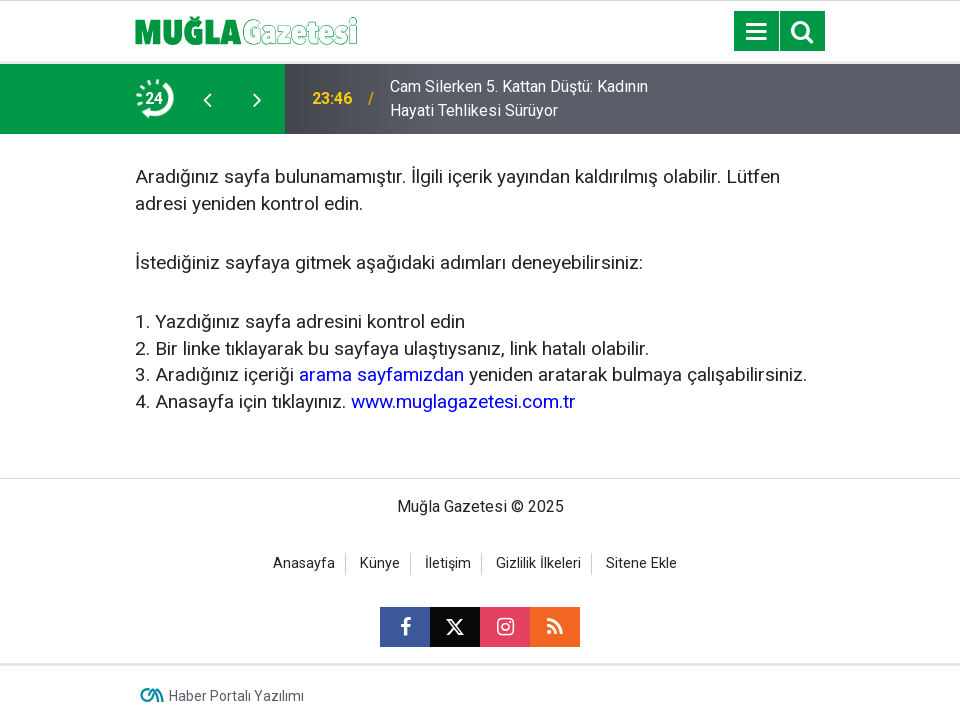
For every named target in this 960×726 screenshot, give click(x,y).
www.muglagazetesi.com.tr (463, 401)
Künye (380, 563)
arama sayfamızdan (381, 374)
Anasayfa (304, 563)
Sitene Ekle (641, 563)
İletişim (448, 563)
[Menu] (756, 32)
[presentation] (207, 99)
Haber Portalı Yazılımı (236, 696)
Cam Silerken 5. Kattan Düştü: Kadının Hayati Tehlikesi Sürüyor (519, 98)
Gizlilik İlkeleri (538, 563)
